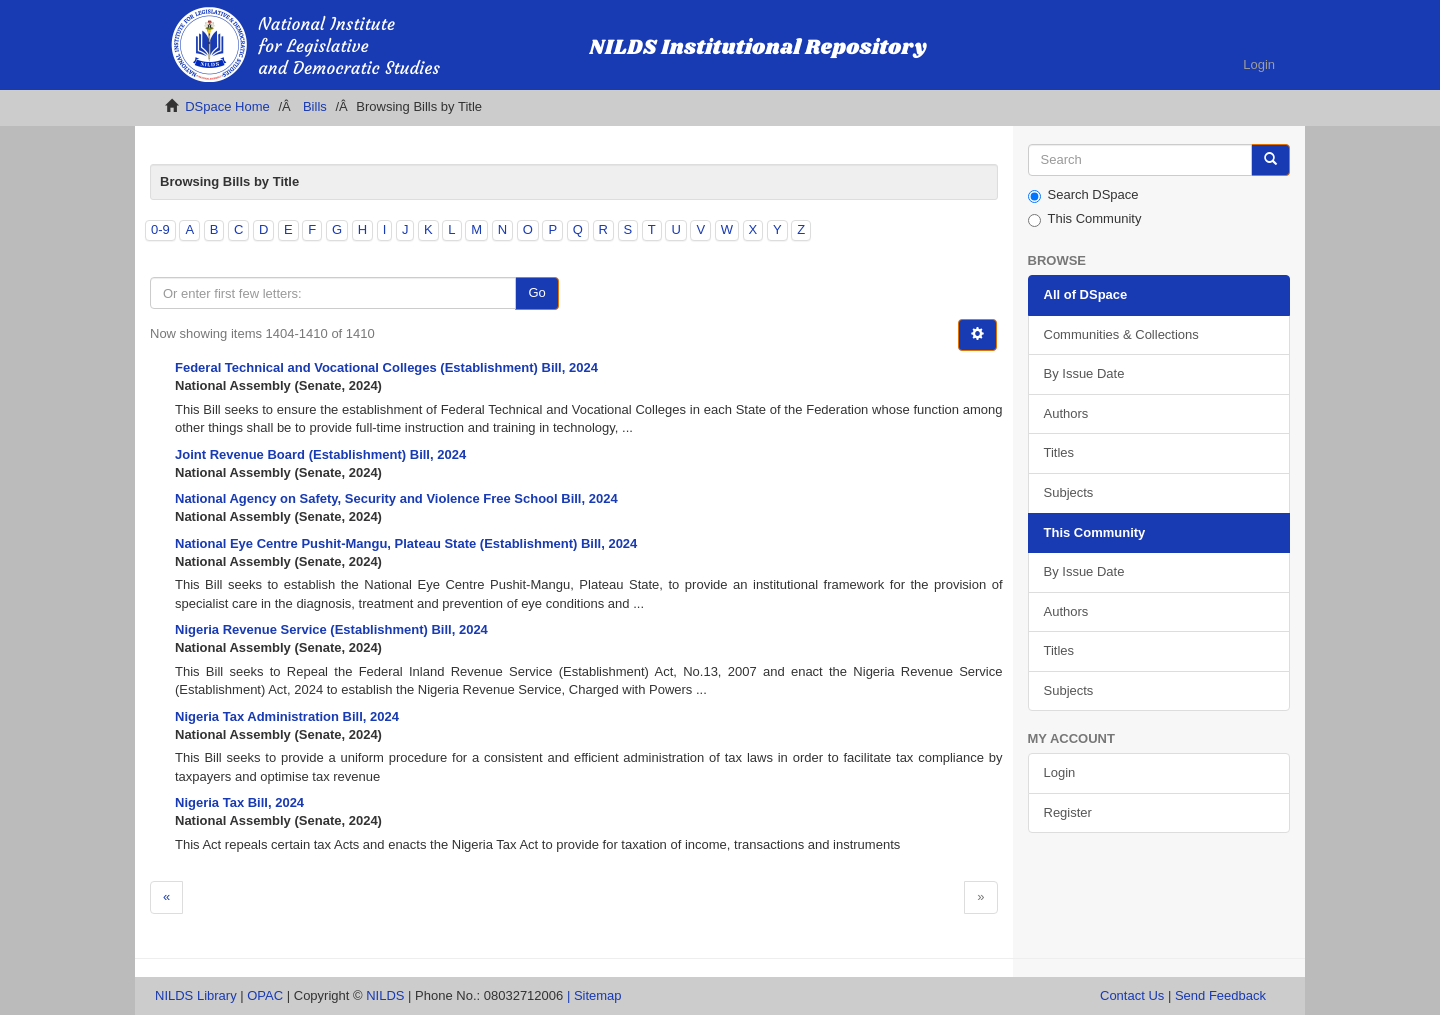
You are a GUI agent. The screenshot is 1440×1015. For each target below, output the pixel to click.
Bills (315, 106)
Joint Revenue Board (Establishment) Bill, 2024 (320, 454)
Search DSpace (1083, 195)
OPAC (265, 995)
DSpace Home (227, 106)
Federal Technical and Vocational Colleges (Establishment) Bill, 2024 (386, 367)
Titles (1059, 452)
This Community (1085, 219)
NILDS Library (196, 995)
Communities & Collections (1121, 334)
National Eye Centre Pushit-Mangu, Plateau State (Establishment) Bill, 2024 (406, 543)
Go (536, 292)
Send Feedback (1220, 995)
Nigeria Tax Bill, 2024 (239, 802)
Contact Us (1132, 995)
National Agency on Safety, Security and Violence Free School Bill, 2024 (396, 498)
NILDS (385, 995)
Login (1060, 772)
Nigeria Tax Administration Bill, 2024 (287, 716)
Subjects (1069, 492)
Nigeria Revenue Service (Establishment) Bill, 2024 (331, 629)
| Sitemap (594, 995)
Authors (1066, 413)
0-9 (160, 229)
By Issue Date (1084, 373)
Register (1068, 812)
